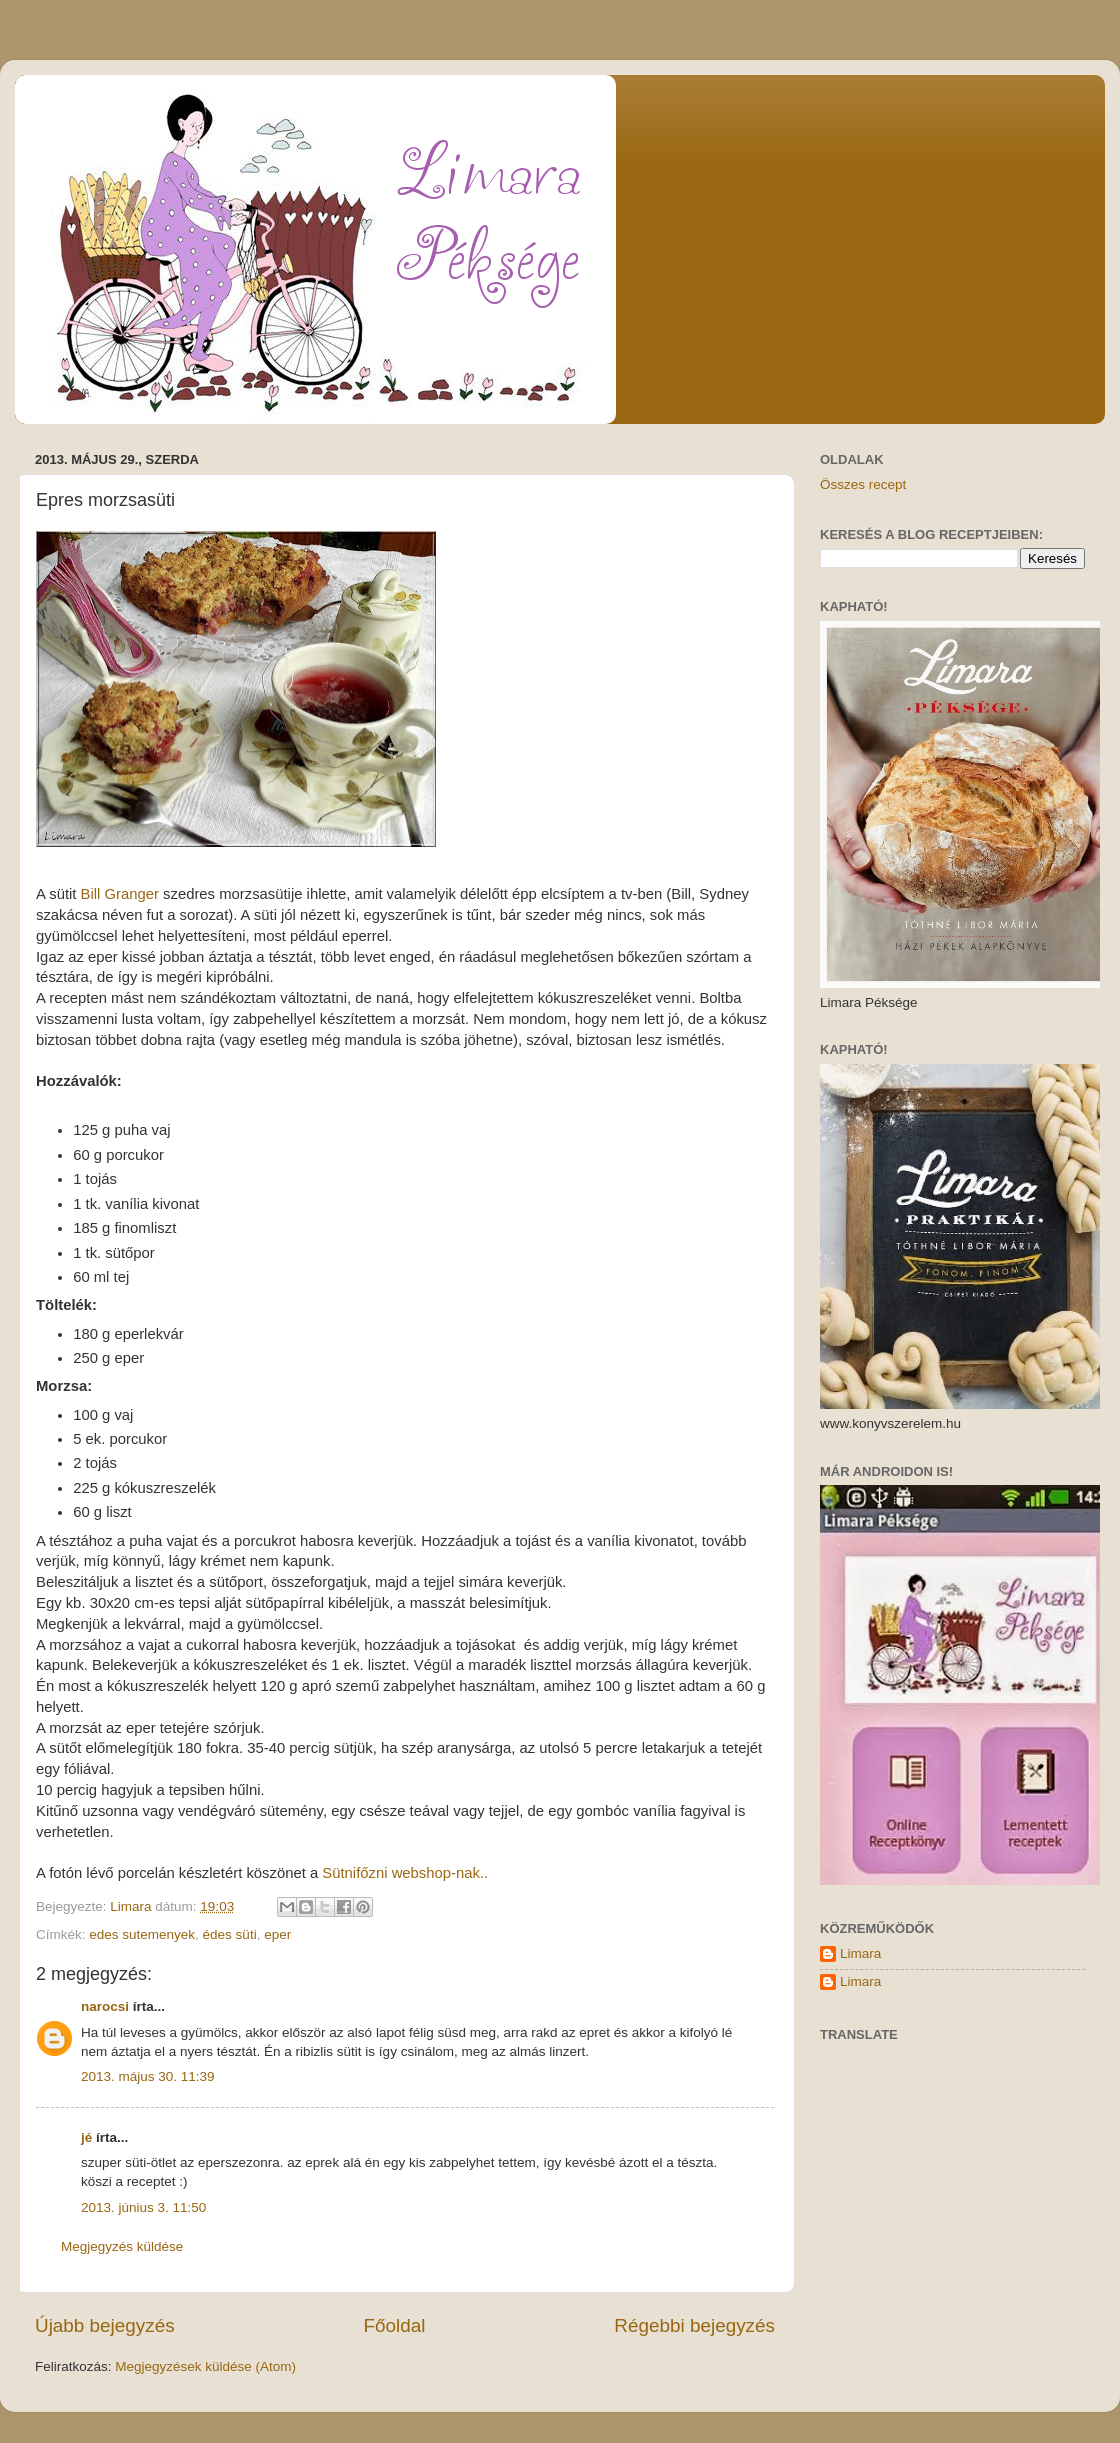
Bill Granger (120, 894)
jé (86, 2137)
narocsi (105, 2006)
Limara (860, 1953)
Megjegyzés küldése (122, 2246)
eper (277, 1934)
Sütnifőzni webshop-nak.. (405, 1873)
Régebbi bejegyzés (694, 2325)
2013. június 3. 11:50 (143, 2207)
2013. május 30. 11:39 (148, 2076)
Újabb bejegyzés (105, 2325)
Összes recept (863, 484)
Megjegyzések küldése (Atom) (205, 2366)
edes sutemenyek (142, 1934)
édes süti (230, 1934)
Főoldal (395, 2325)
